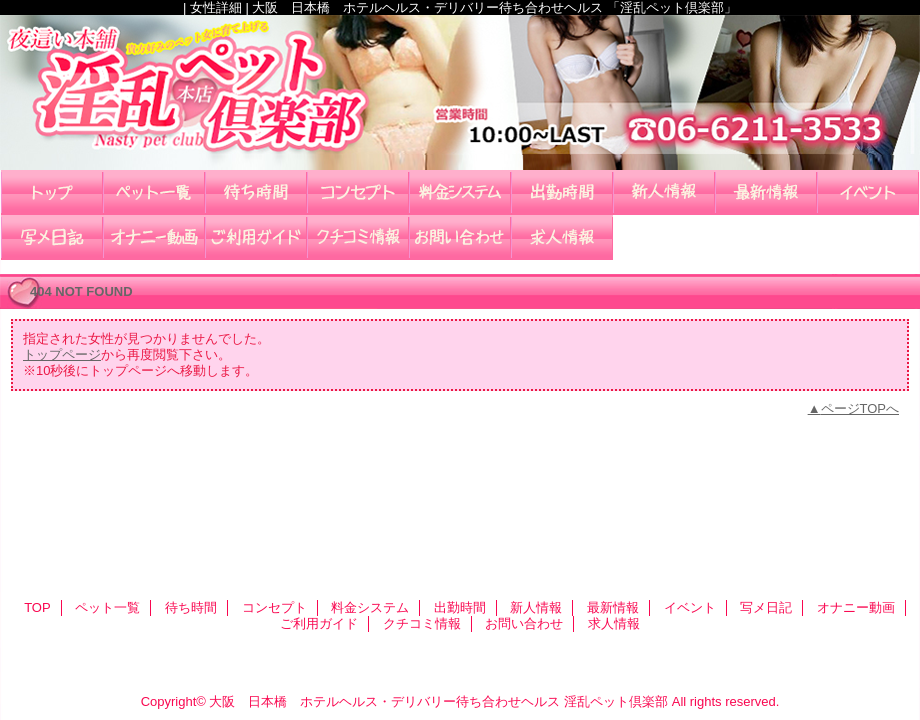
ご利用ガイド (256, 237)
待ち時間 (256, 192)
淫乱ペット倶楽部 (460, 92)
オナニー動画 (154, 237)
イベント (868, 192)
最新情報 (766, 192)
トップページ (62, 354)
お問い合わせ (460, 237)
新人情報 (664, 192)
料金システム (460, 192)
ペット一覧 (154, 192)
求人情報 (562, 237)
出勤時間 (562, 192)
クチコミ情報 (358, 237)
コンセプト (358, 192)
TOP (52, 192)
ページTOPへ (860, 408)
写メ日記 (52, 237)
